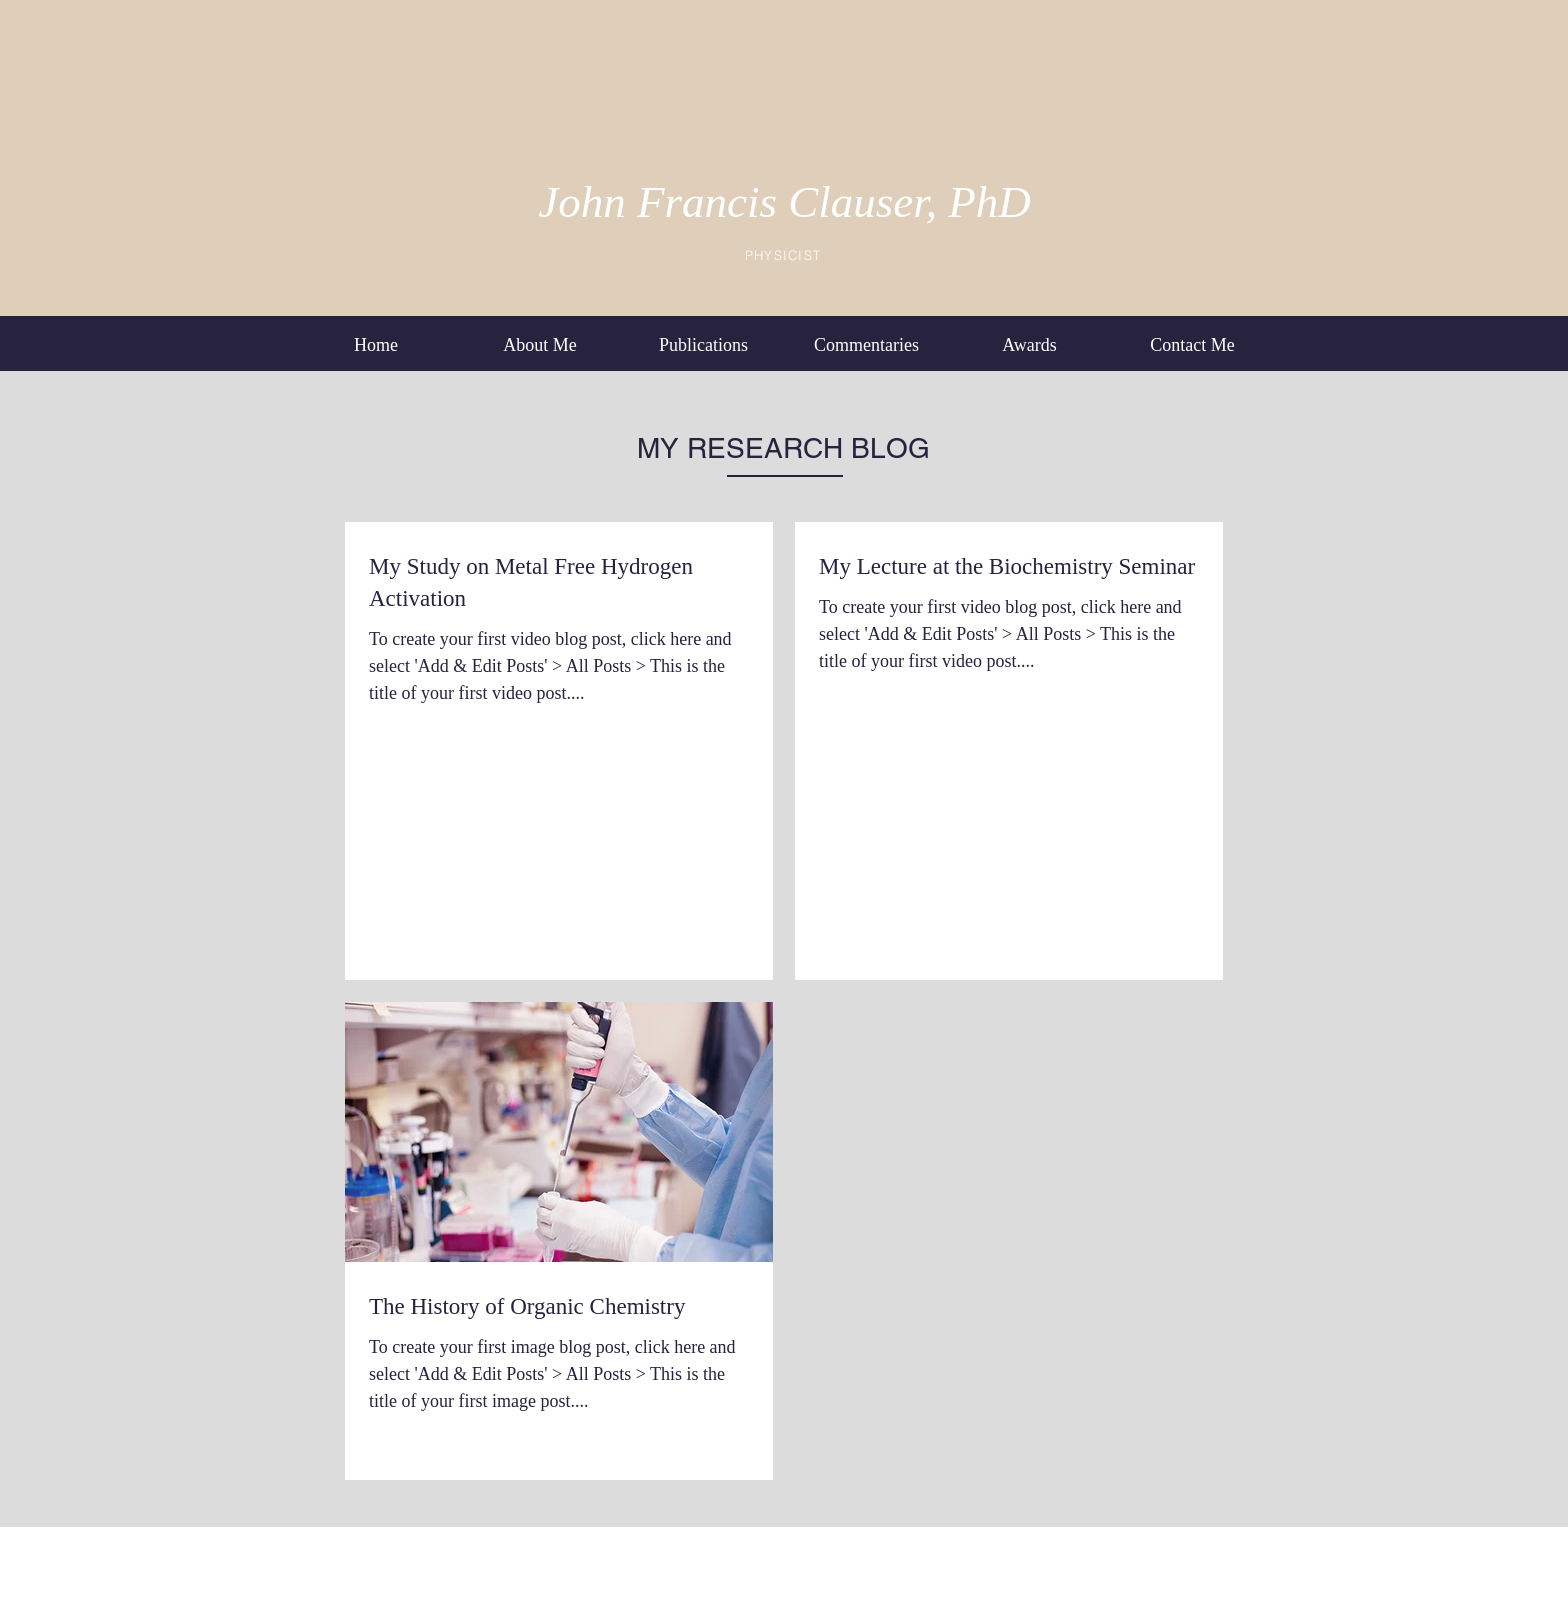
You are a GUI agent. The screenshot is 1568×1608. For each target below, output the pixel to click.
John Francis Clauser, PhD (784, 202)
